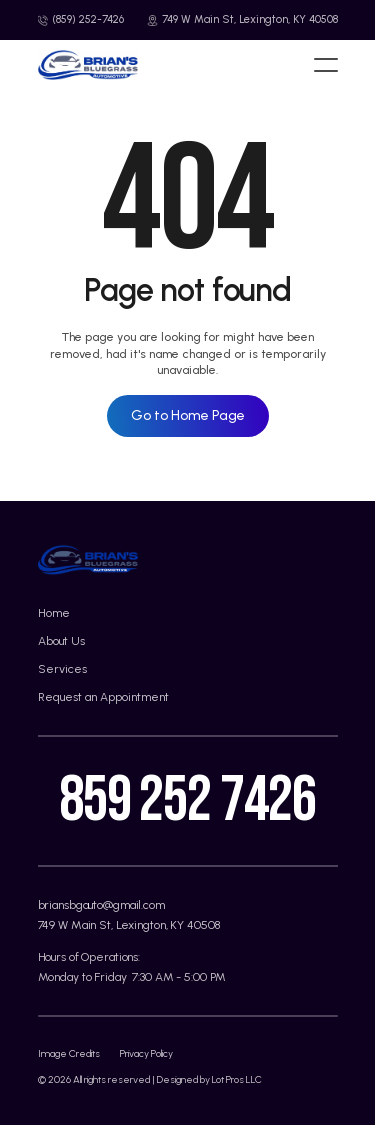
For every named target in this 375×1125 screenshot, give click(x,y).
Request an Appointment (103, 697)
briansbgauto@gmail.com (101, 905)
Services (62, 669)
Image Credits (69, 1053)
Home (54, 613)
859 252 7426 (187, 800)
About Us (61, 641)
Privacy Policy (146, 1053)
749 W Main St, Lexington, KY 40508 (129, 925)
